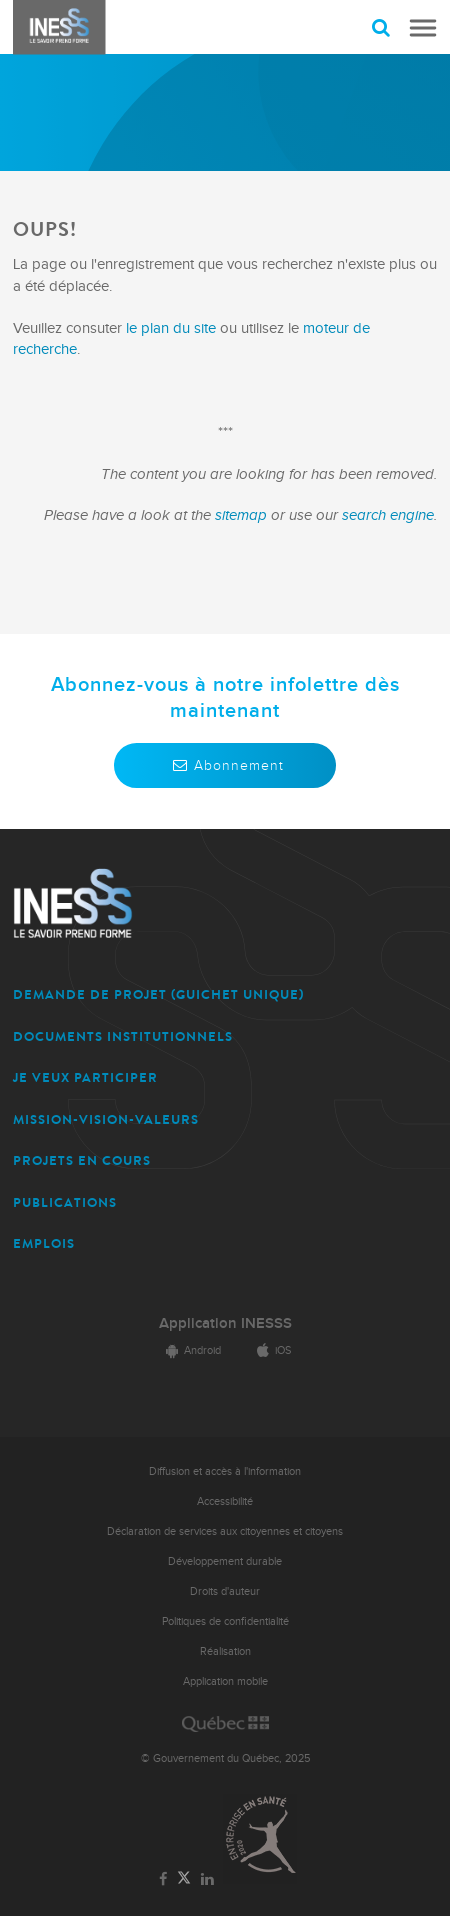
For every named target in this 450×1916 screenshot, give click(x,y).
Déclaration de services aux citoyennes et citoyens (225, 1531)
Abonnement (225, 765)
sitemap (243, 515)
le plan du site (171, 328)
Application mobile (225, 1681)
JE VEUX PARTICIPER (85, 1077)
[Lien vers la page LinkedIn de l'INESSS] (207, 1880)
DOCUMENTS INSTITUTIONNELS (123, 1036)
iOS (270, 1350)
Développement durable (225, 1561)
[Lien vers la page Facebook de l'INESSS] (163, 1880)
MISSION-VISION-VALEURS (106, 1119)
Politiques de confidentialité (225, 1621)
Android (190, 1350)
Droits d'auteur (225, 1591)
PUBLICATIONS (65, 1202)
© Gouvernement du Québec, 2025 (225, 1758)
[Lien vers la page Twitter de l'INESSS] (184, 1878)
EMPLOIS (44, 1243)
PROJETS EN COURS (82, 1160)
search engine (388, 515)
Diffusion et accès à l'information (225, 1471)
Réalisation (225, 1651)
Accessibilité (225, 1501)
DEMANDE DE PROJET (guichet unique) (158, 994)
